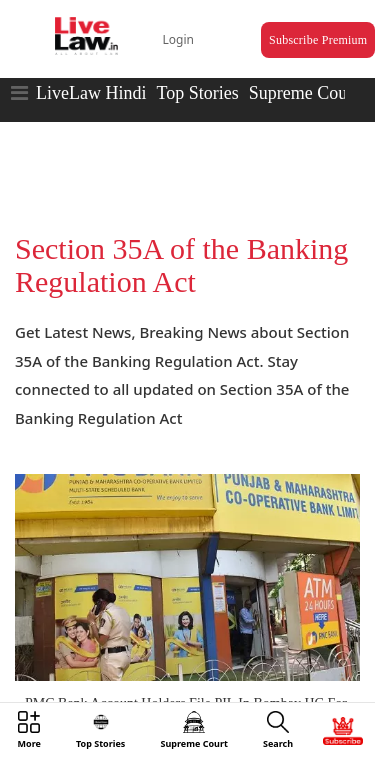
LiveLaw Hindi (91, 93)
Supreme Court (304, 93)
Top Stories (197, 93)
